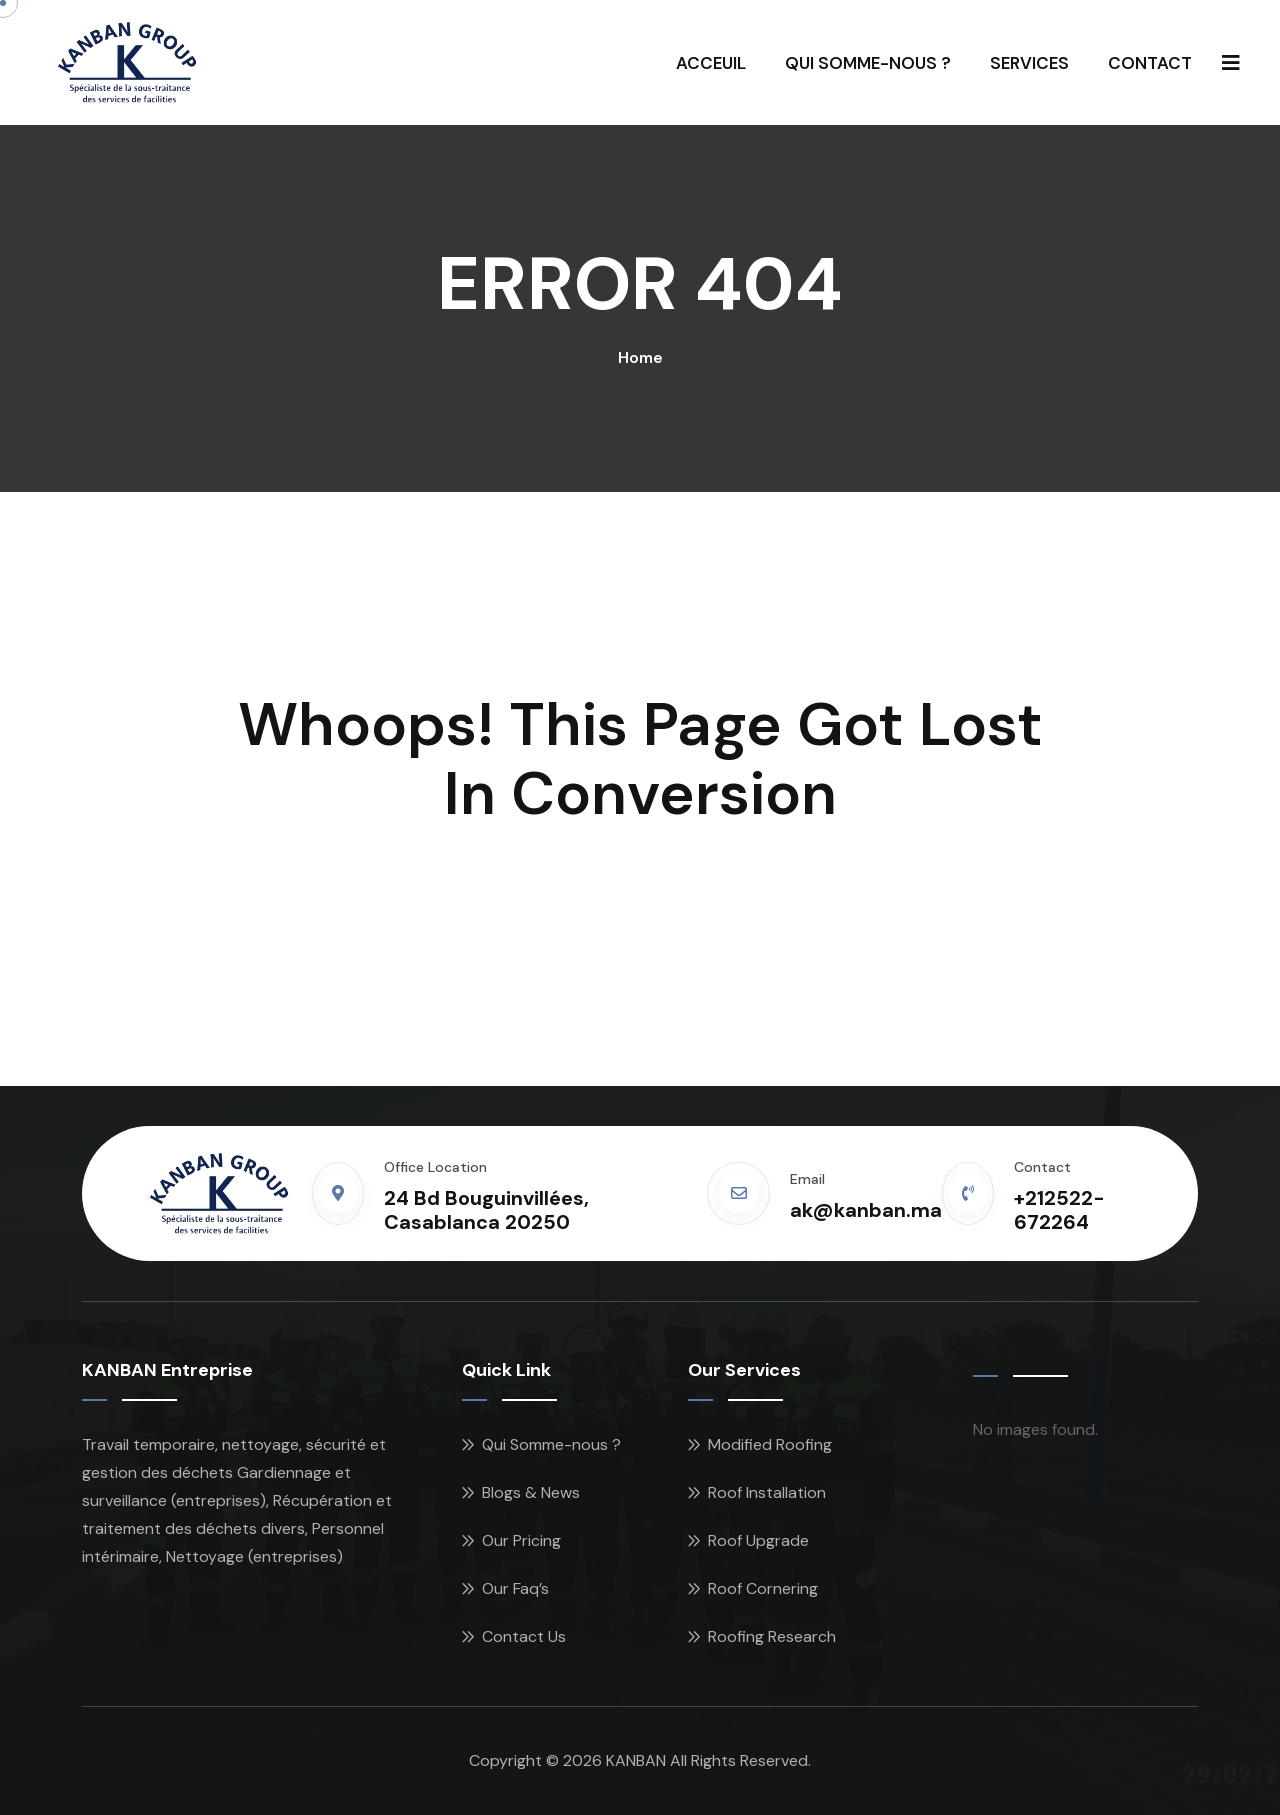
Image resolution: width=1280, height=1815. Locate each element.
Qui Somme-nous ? (551, 1444)
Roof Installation (767, 1492)
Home (640, 357)
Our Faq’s (515, 1588)
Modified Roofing (770, 1444)
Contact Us (524, 1636)
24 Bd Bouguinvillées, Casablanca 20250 (486, 1210)
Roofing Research (772, 1636)
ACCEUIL (711, 63)
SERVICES (1029, 63)
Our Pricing (521, 1540)
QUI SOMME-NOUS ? (868, 63)
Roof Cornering (763, 1588)
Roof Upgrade (758, 1540)
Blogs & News (531, 1492)
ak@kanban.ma (866, 1210)
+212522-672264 (1059, 1210)
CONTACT (1150, 63)
